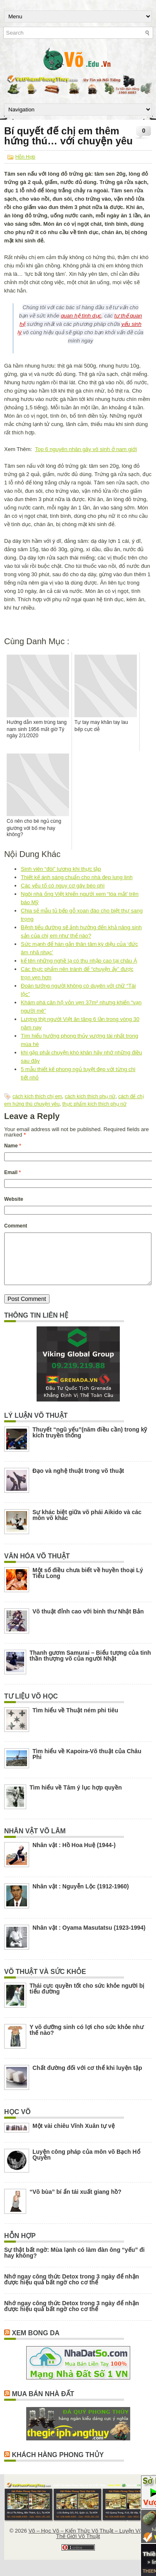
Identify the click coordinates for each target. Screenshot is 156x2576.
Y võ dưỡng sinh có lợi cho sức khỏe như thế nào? (87, 2040)
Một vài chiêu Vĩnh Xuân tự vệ (73, 2135)
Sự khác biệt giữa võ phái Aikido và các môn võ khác (86, 1525)
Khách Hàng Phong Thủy (58, 2464)
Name (12, 1146)
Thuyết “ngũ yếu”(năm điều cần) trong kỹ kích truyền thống (89, 1442)
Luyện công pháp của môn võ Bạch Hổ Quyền (86, 2164)
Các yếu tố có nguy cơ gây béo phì (63, 885)
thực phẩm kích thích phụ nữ (94, 1104)
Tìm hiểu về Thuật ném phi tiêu (75, 1720)
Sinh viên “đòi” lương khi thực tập (61, 869)
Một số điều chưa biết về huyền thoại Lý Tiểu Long (87, 1583)
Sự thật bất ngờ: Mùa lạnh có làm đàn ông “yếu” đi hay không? (74, 2262)
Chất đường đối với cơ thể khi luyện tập (87, 2077)
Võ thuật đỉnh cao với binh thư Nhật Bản (88, 1621)
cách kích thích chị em (37, 1096)
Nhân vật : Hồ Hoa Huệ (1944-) (74, 1855)
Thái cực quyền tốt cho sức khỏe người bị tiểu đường (87, 1998)
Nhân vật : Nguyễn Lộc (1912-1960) (80, 1896)
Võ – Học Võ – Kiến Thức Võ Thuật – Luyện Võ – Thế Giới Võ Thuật (87, 2543)
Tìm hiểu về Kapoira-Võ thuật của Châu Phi (86, 1764)
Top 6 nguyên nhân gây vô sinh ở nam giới (86, 449)
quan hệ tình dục (81, 316)
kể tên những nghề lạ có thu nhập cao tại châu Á (79, 961)
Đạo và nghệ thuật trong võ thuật (78, 1480)
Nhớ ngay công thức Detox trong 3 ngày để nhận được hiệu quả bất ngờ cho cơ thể (71, 2289)
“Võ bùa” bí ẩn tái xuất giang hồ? (75, 2201)
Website (13, 1199)
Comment (15, 1226)
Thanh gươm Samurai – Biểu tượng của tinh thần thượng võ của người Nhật (90, 1665)
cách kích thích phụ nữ (90, 1096)
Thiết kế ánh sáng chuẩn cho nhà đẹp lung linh (77, 877)
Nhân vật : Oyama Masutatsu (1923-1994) (89, 1937)
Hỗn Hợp (25, 157)
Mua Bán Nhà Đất (43, 2403)
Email (12, 1172)
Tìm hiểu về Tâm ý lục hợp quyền (76, 1797)
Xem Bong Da (35, 2343)
